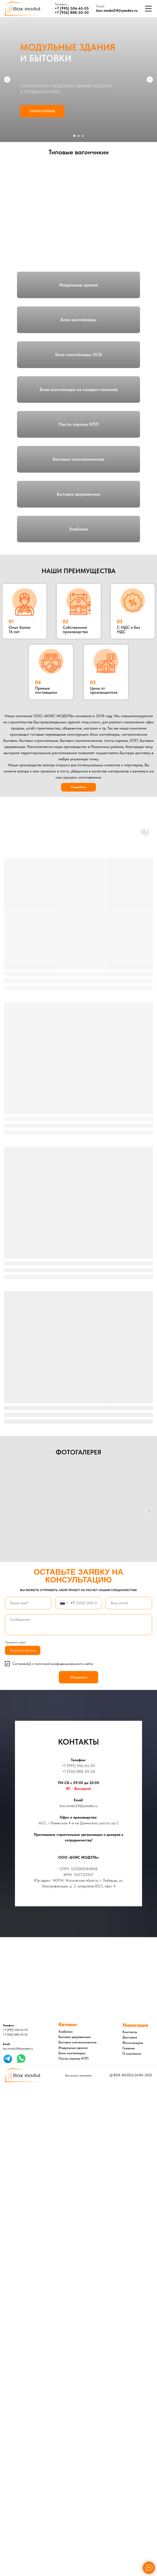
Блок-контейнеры (78, 411)
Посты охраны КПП (78, 700)
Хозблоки (78, 989)
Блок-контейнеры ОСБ (78, 508)
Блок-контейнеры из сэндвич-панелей (79, 604)
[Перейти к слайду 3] (83, 136)
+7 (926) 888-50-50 (72, 12)
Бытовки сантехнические (78, 796)
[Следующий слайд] (150, 79)
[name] (28, 2094)
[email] (129, 2094)
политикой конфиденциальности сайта (63, 2155)
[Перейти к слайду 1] (74, 136)
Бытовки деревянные (78, 893)
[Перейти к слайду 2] (78, 136)
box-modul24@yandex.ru (117, 10)
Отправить (78, 2168)
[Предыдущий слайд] (7, 79)
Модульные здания (78, 315)
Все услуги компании (78, 2566)
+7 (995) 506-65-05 (78, 2256)
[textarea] (78, 2115)
